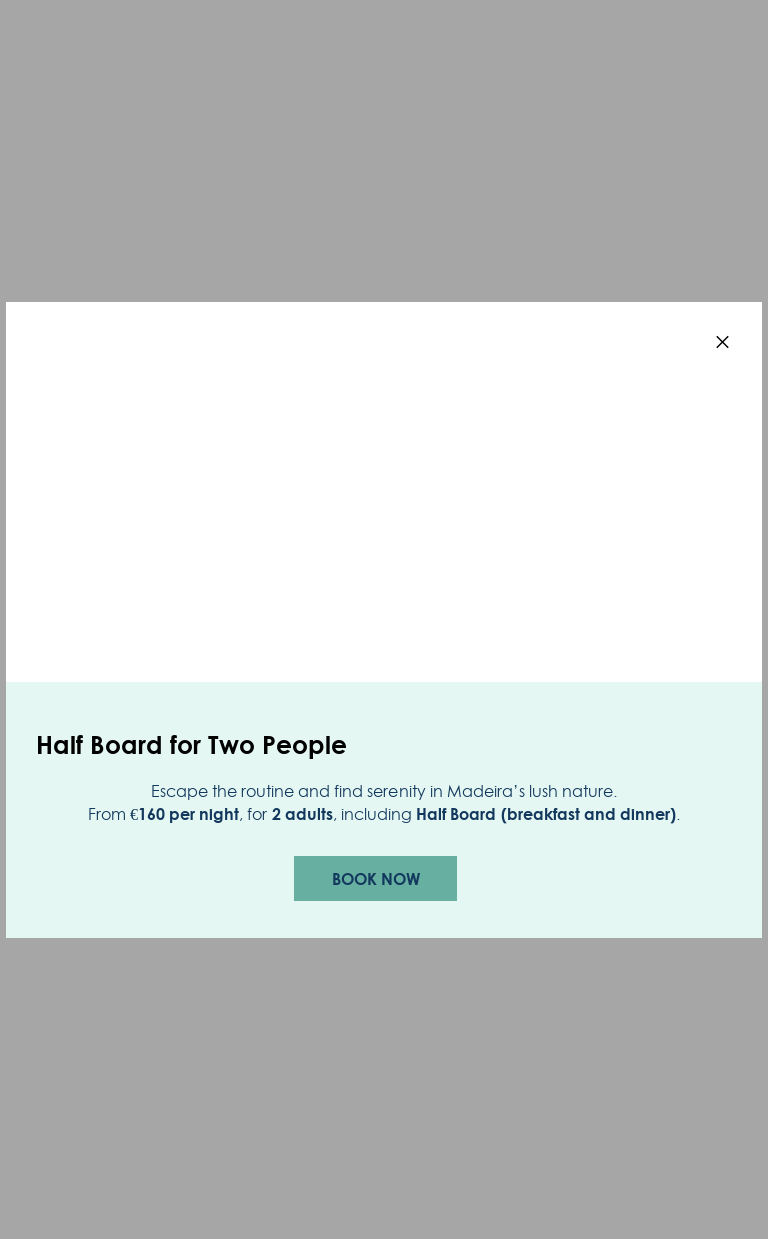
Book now (376, 879)
